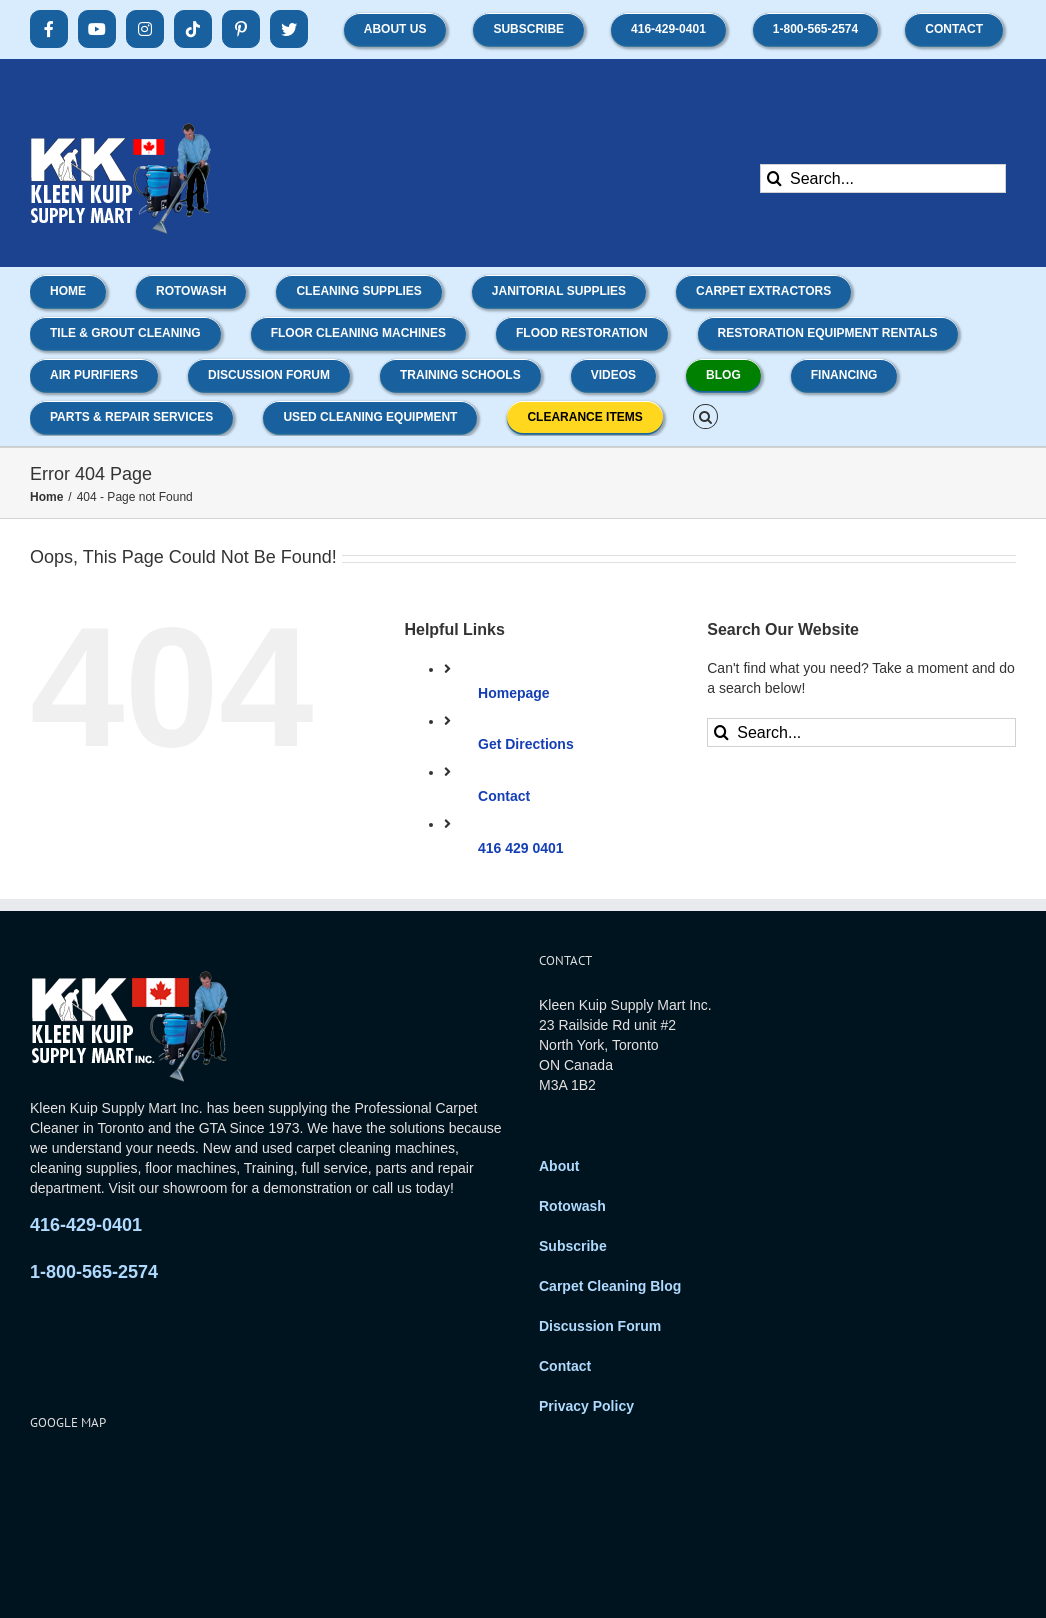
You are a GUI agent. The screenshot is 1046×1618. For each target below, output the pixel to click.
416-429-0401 (86, 1225)
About (559, 1166)
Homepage (514, 693)
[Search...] (883, 178)
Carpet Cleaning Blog (610, 1286)
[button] (705, 415)
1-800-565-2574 (94, 1272)
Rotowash (572, 1206)
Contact (504, 796)
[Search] (774, 178)
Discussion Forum (600, 1326)
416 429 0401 (521, 848)
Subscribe (573, 1246)
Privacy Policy (586, 1406)
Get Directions (526, 744)
